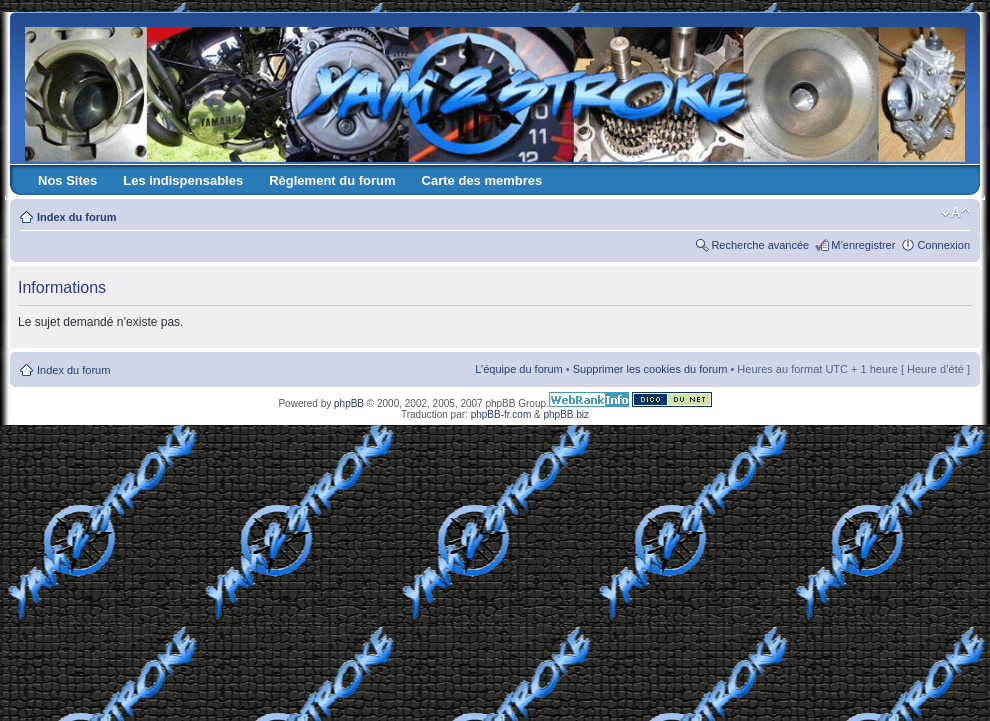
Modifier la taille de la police (955, 213)
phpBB (349, 403)
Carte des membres (482, 180)
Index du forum (76, 217)
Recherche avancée (760, 245)
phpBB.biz (566, 414)
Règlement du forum (332, 180)
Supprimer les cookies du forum (650, 369)
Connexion (943, 245)
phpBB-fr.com (501, 414)
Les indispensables (183, 180)
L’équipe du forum (518, 369)
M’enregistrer (863, 245)
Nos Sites (67, 180)
